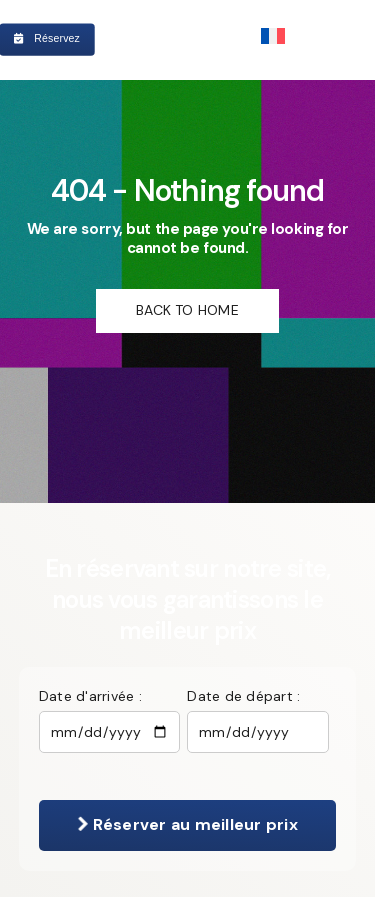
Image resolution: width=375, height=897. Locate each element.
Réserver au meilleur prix (187, 824)
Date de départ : (243, 696)
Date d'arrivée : (90, 696)
